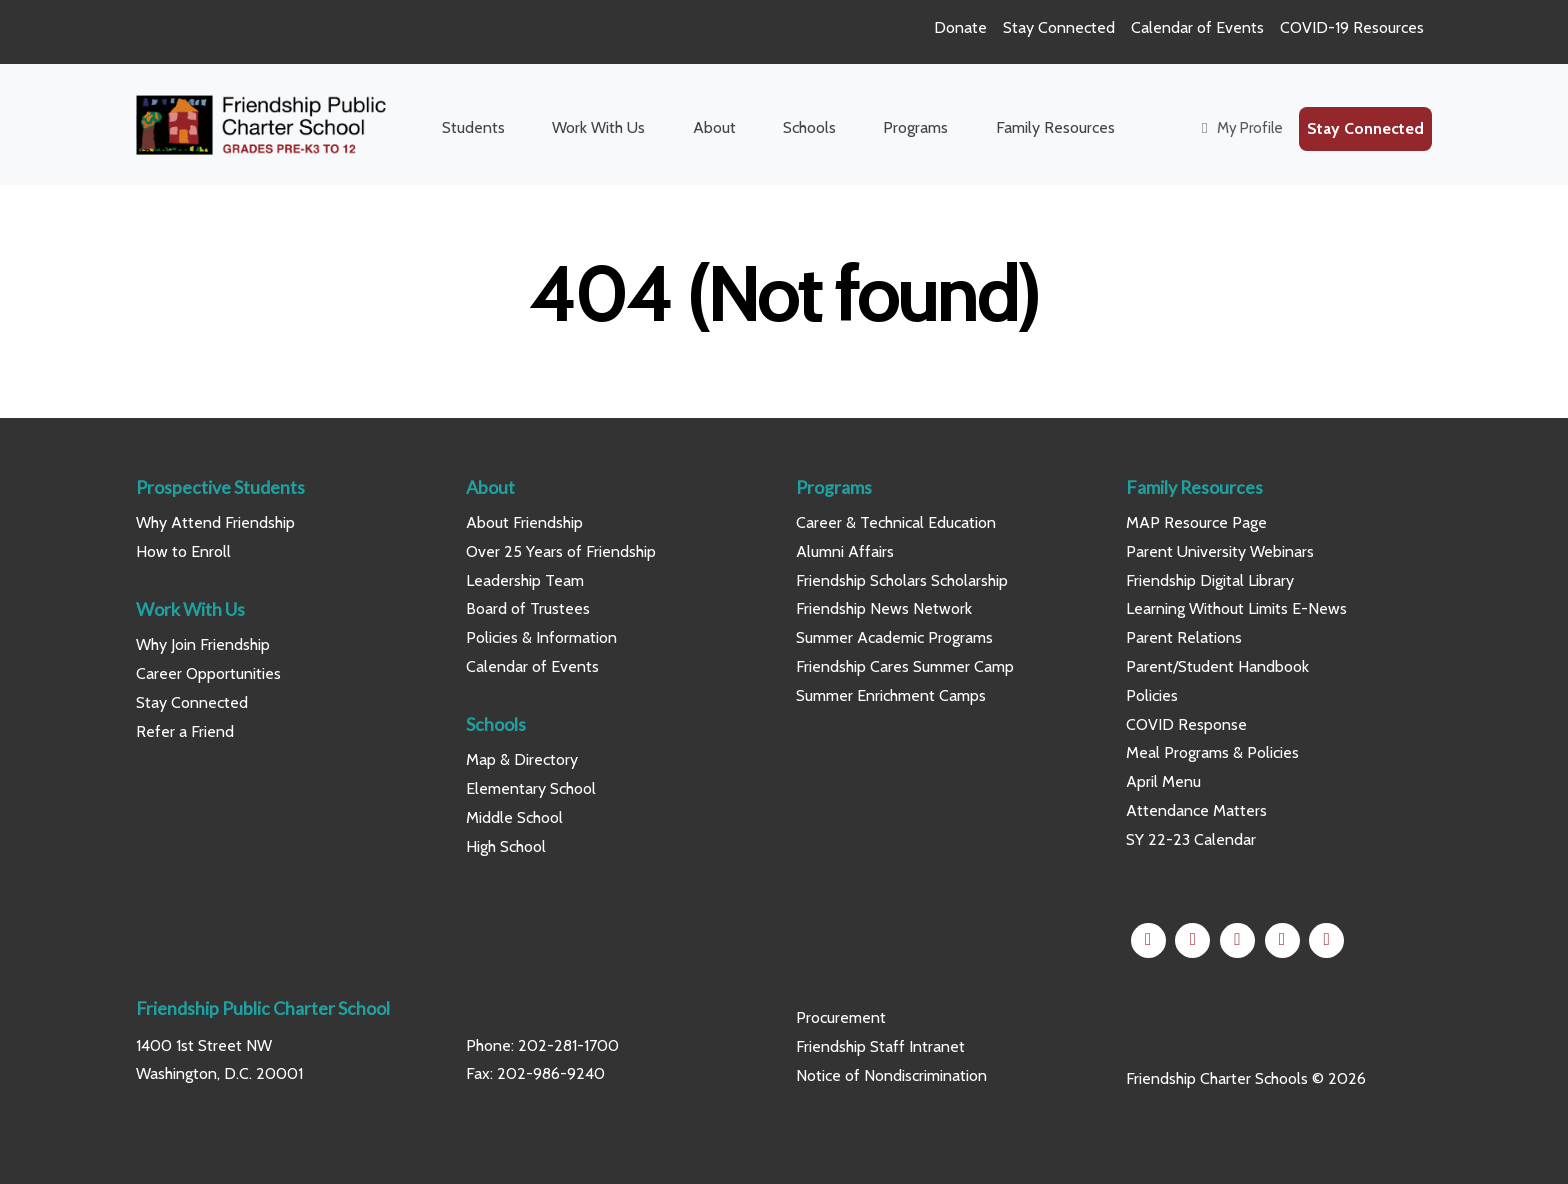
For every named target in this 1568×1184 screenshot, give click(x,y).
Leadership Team (525, 580)
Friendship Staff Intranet (880, 1046)
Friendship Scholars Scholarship (902, 580)
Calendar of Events (1197, 27)
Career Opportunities (208, 673)
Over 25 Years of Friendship (561, 551)
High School (506, 846)
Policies (1152, 695)
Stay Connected (1059, 27)
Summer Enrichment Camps (891, 695)
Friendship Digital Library (1210, 580)
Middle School (514, 817)
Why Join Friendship (203, 644)
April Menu (1163, 781)
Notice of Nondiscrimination (891, 1075)
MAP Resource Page (1196, 522)
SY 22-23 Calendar (1191, 839)
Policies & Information (541, 637)
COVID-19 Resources (1352, 27)
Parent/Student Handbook (1217, 666)
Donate (960, 27)
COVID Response (1186, 724)
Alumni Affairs (845, 551)
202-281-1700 (568, 1045)
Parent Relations (1184, 637)
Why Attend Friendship (215, 522)
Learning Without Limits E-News (1236, 608)
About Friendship (524, 522)
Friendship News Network (884, 608)
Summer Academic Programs (894, 637)
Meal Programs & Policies (1212, 752)
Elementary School (531, 788)
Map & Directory (522, 759)
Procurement (841, 1017)
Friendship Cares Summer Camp (905, 666)
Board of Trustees (528, 608)
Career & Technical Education (896, 522)
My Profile (1239, 128)
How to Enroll (183, 551)
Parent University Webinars (1220, 551)
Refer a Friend (185, 731)
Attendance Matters (1196, 810)
